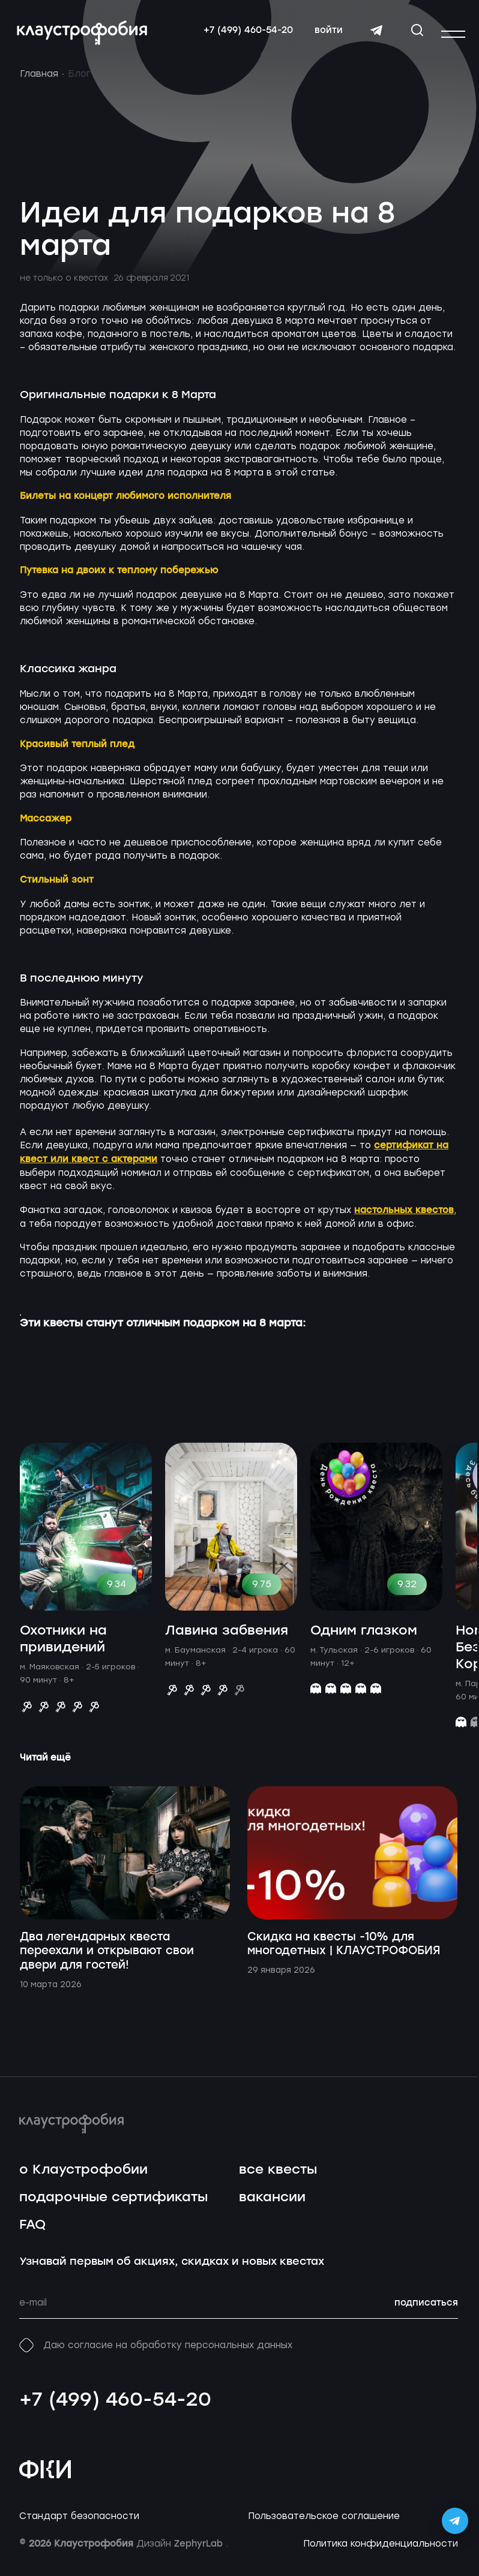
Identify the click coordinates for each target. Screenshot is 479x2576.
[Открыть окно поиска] (415, 32)
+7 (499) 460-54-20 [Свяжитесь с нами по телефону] (246, 33)
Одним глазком (363, 1636)
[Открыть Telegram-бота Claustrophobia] (455, 2521)
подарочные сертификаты (113, 2203)
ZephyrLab (200, 2549)
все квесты (278, 2175)
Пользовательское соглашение (324, 2522)
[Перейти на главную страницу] (84, 35)
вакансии (272, 2203)
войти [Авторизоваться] (326, 33)
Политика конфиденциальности (380, 2549)
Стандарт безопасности (79, 2522)
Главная (39, 79)
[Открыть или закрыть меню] (453, 34)
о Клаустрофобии (83, 2175)
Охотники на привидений (63, 1645)
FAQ (32, 2230)
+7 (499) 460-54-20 (115, 2405)
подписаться (426, 2308)
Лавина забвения (226, 1636)
